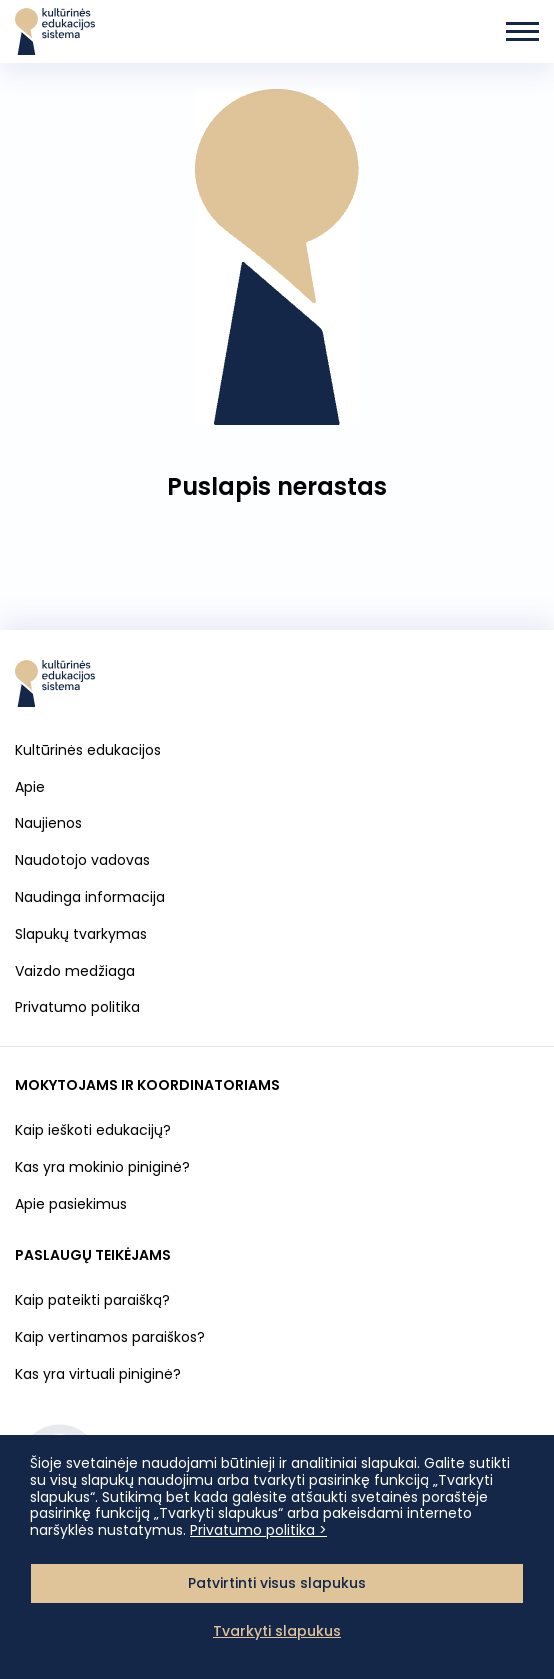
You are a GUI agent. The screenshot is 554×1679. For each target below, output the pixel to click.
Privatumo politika (77, 1007)
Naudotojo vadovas (82, 860)
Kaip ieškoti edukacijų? (93, 1130)
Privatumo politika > (258, 1530)
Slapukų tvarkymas (81, 934)
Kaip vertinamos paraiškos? (110, 1337)
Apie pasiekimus (71, 1204)
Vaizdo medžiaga (75, 971)
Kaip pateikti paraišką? (92, 1300)
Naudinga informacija (90, 897)
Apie (30, 787)
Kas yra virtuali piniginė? (98, 1374)
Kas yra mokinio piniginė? (102, 1167)
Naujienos (48, 823)
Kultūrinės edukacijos (88, 750)
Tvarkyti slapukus (277, 1631)
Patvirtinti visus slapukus (277, 1583)
